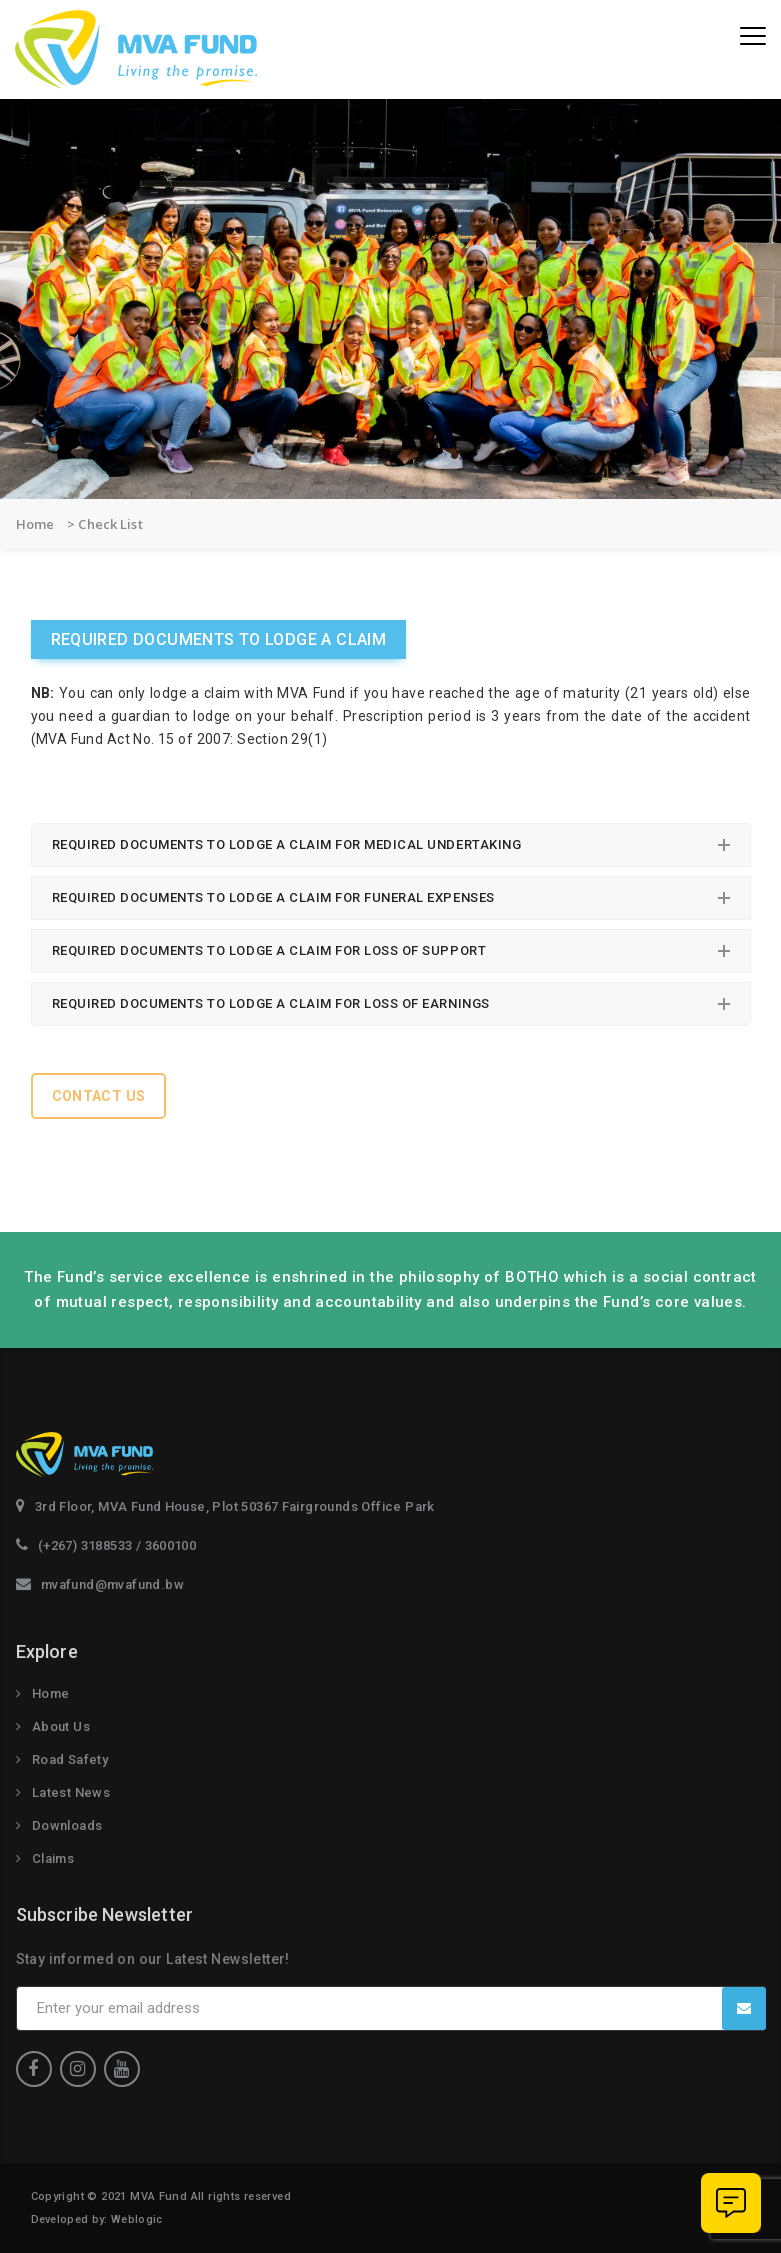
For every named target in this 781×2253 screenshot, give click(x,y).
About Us (61, 1726)
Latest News (71, 1792)
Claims (53, 1858)
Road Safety (70, 1759)
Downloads (67, 1825)
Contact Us (99, 1096)
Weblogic (137, 2219)
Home (51, 1693)
